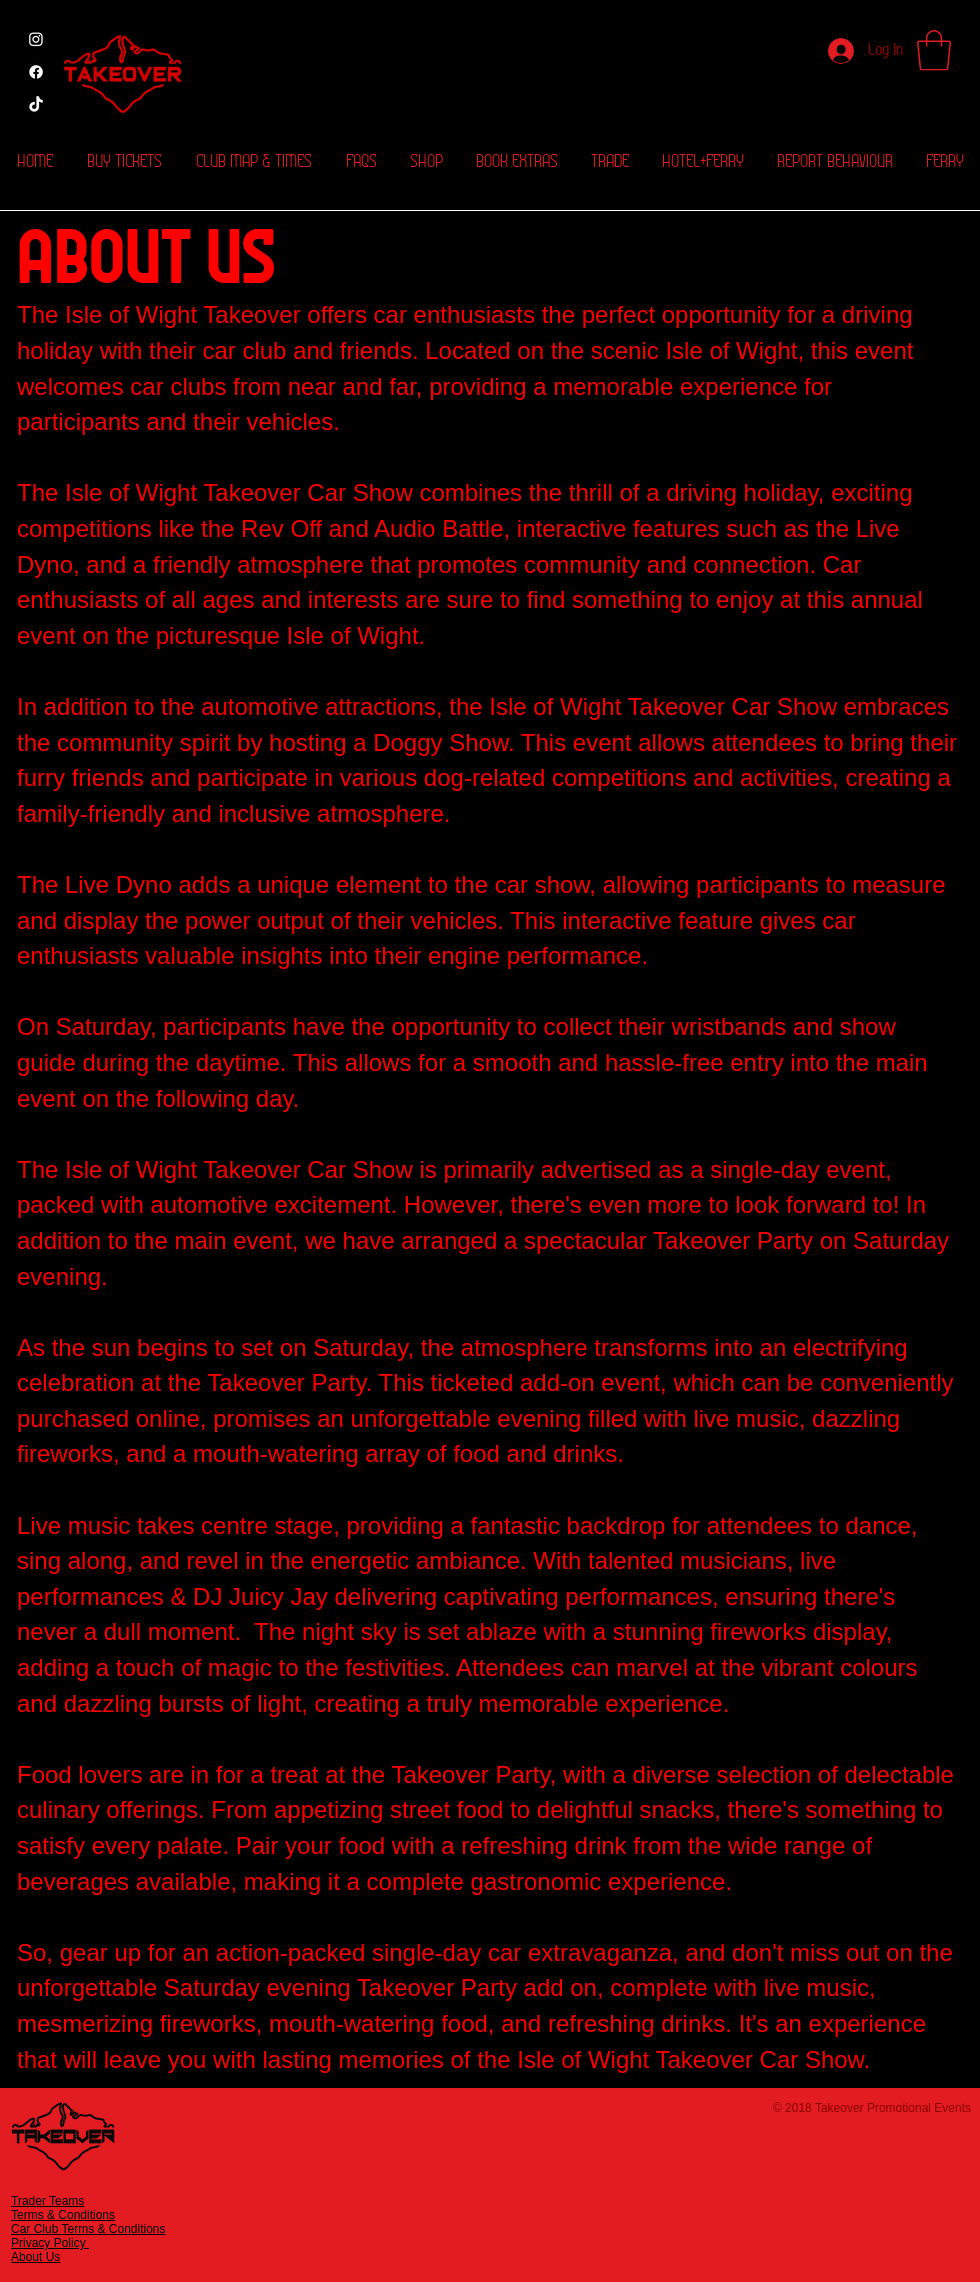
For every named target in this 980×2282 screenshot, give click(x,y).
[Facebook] (36, 72)
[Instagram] (36, 39)
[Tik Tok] (36, 105)
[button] (934, 50)
